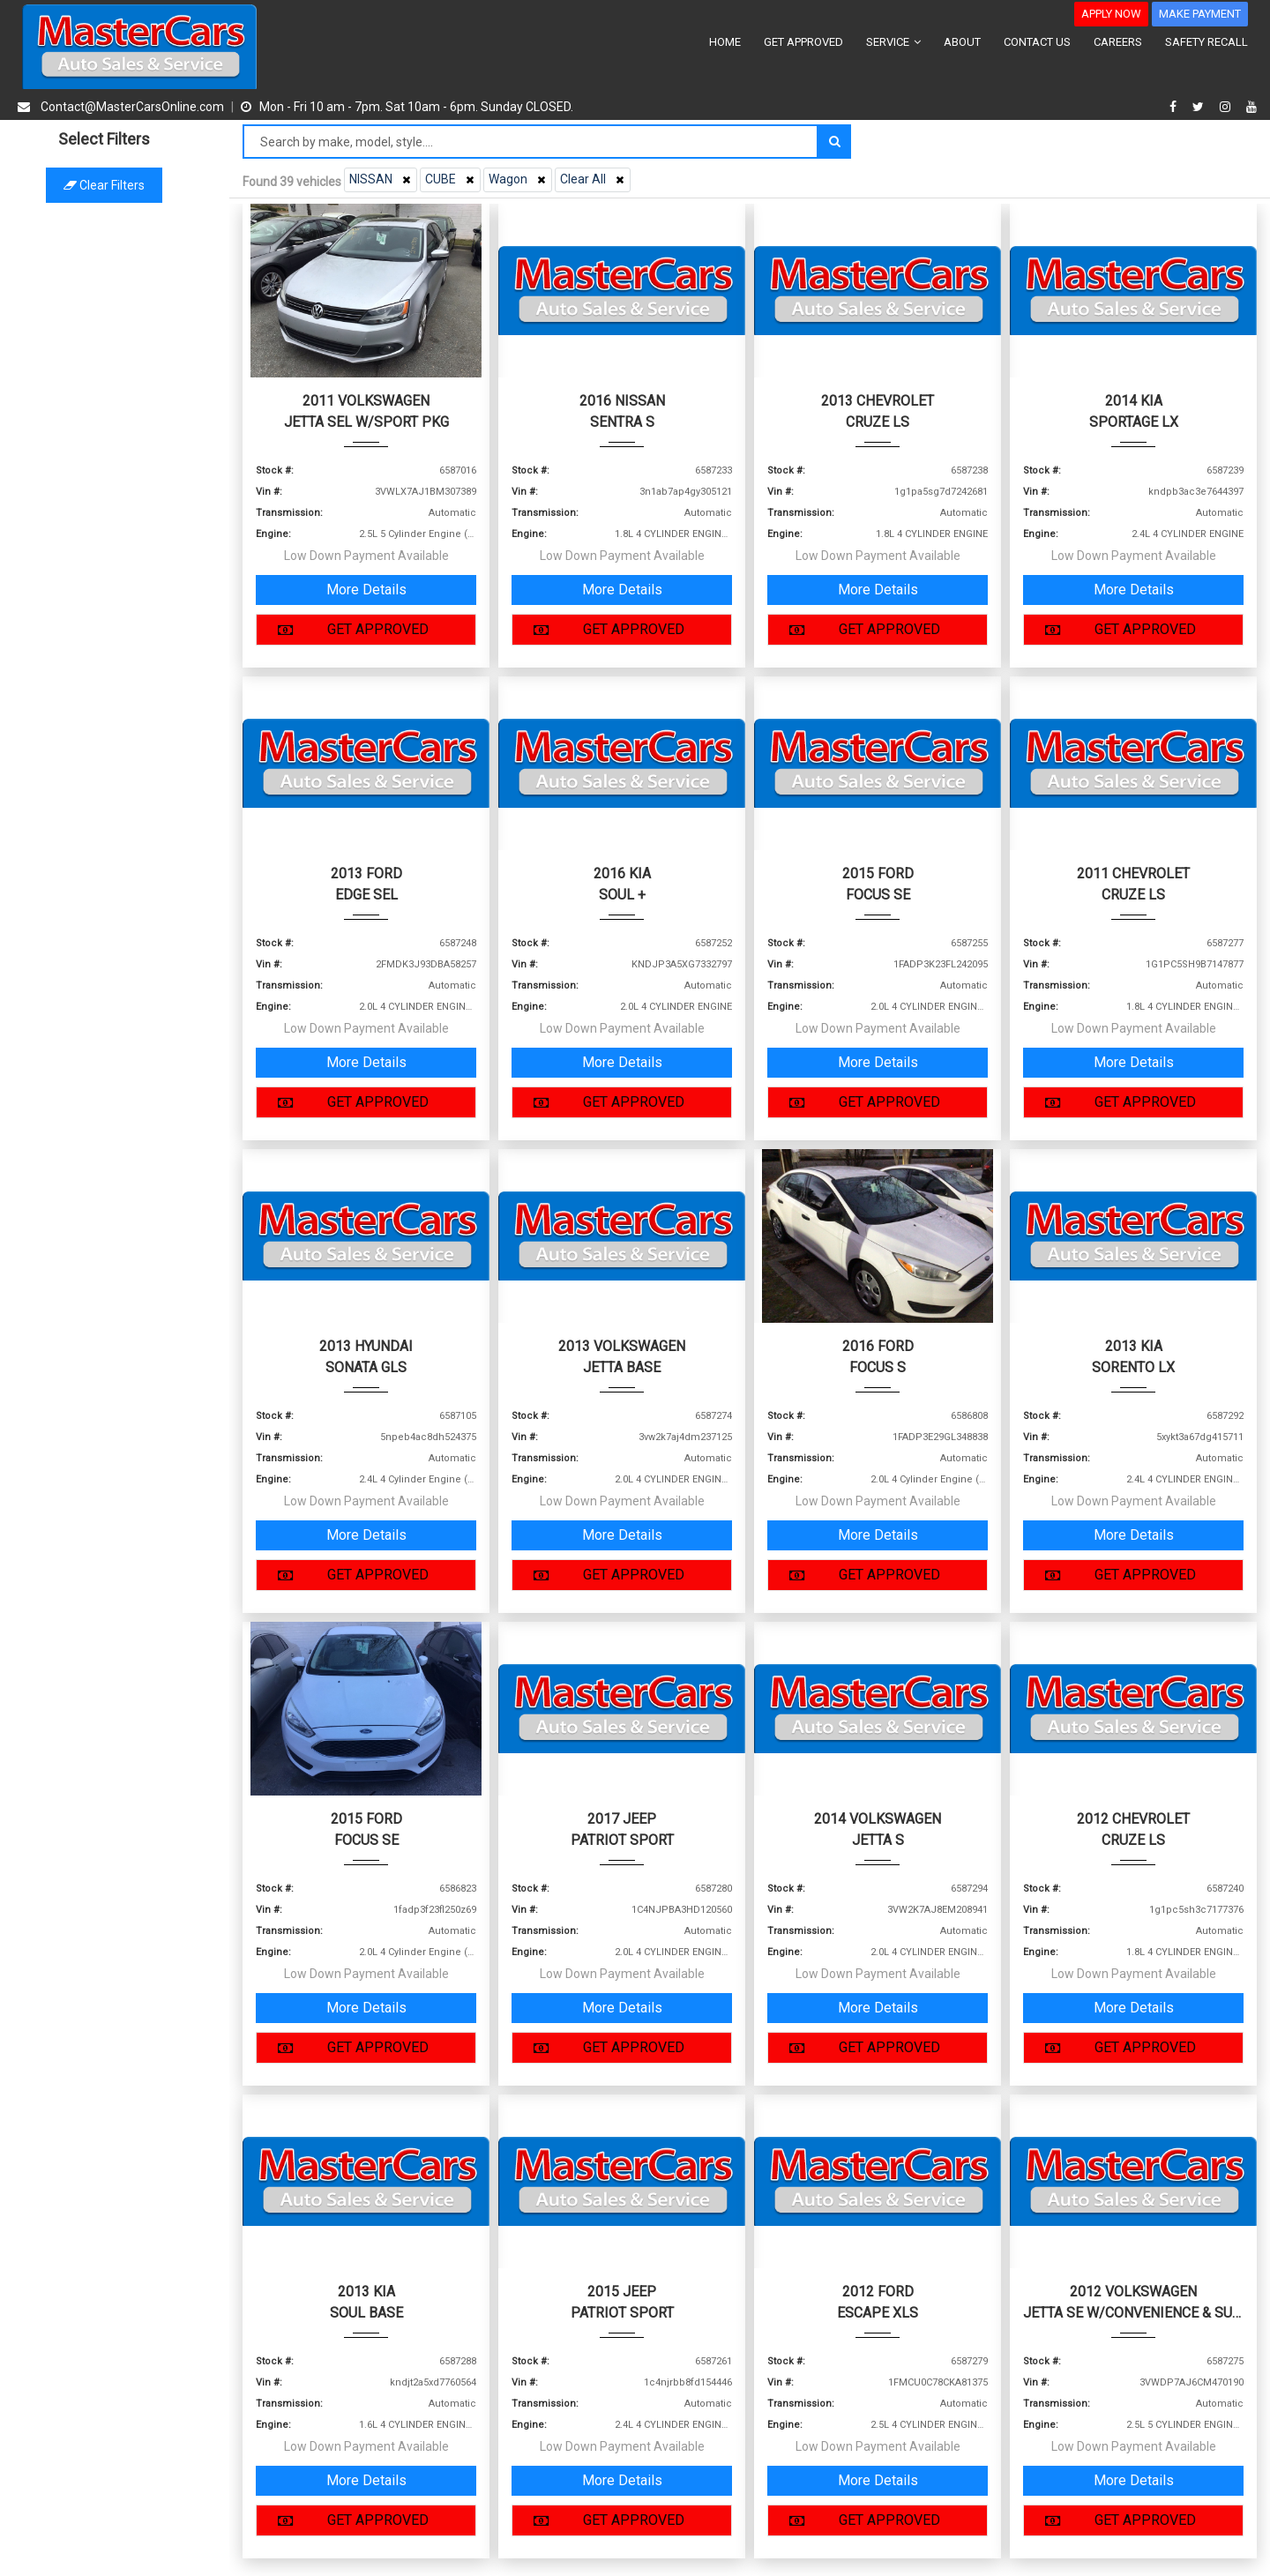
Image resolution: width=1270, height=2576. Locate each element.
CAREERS (1118, 42)
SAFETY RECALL (1206, 42)
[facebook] (1175, 107)
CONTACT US (1037, 42)
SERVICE (893, 42)
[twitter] (1200, 107)
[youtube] (1251, 107)
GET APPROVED (803, 42)
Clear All (594, 179)
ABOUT (962, 42)
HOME (725, 42)
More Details (366, 589)
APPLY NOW (1111, 13)
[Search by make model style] (530, 141)
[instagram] (1227, 107)
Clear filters (114, 185)
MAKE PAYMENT (1200, 13)
